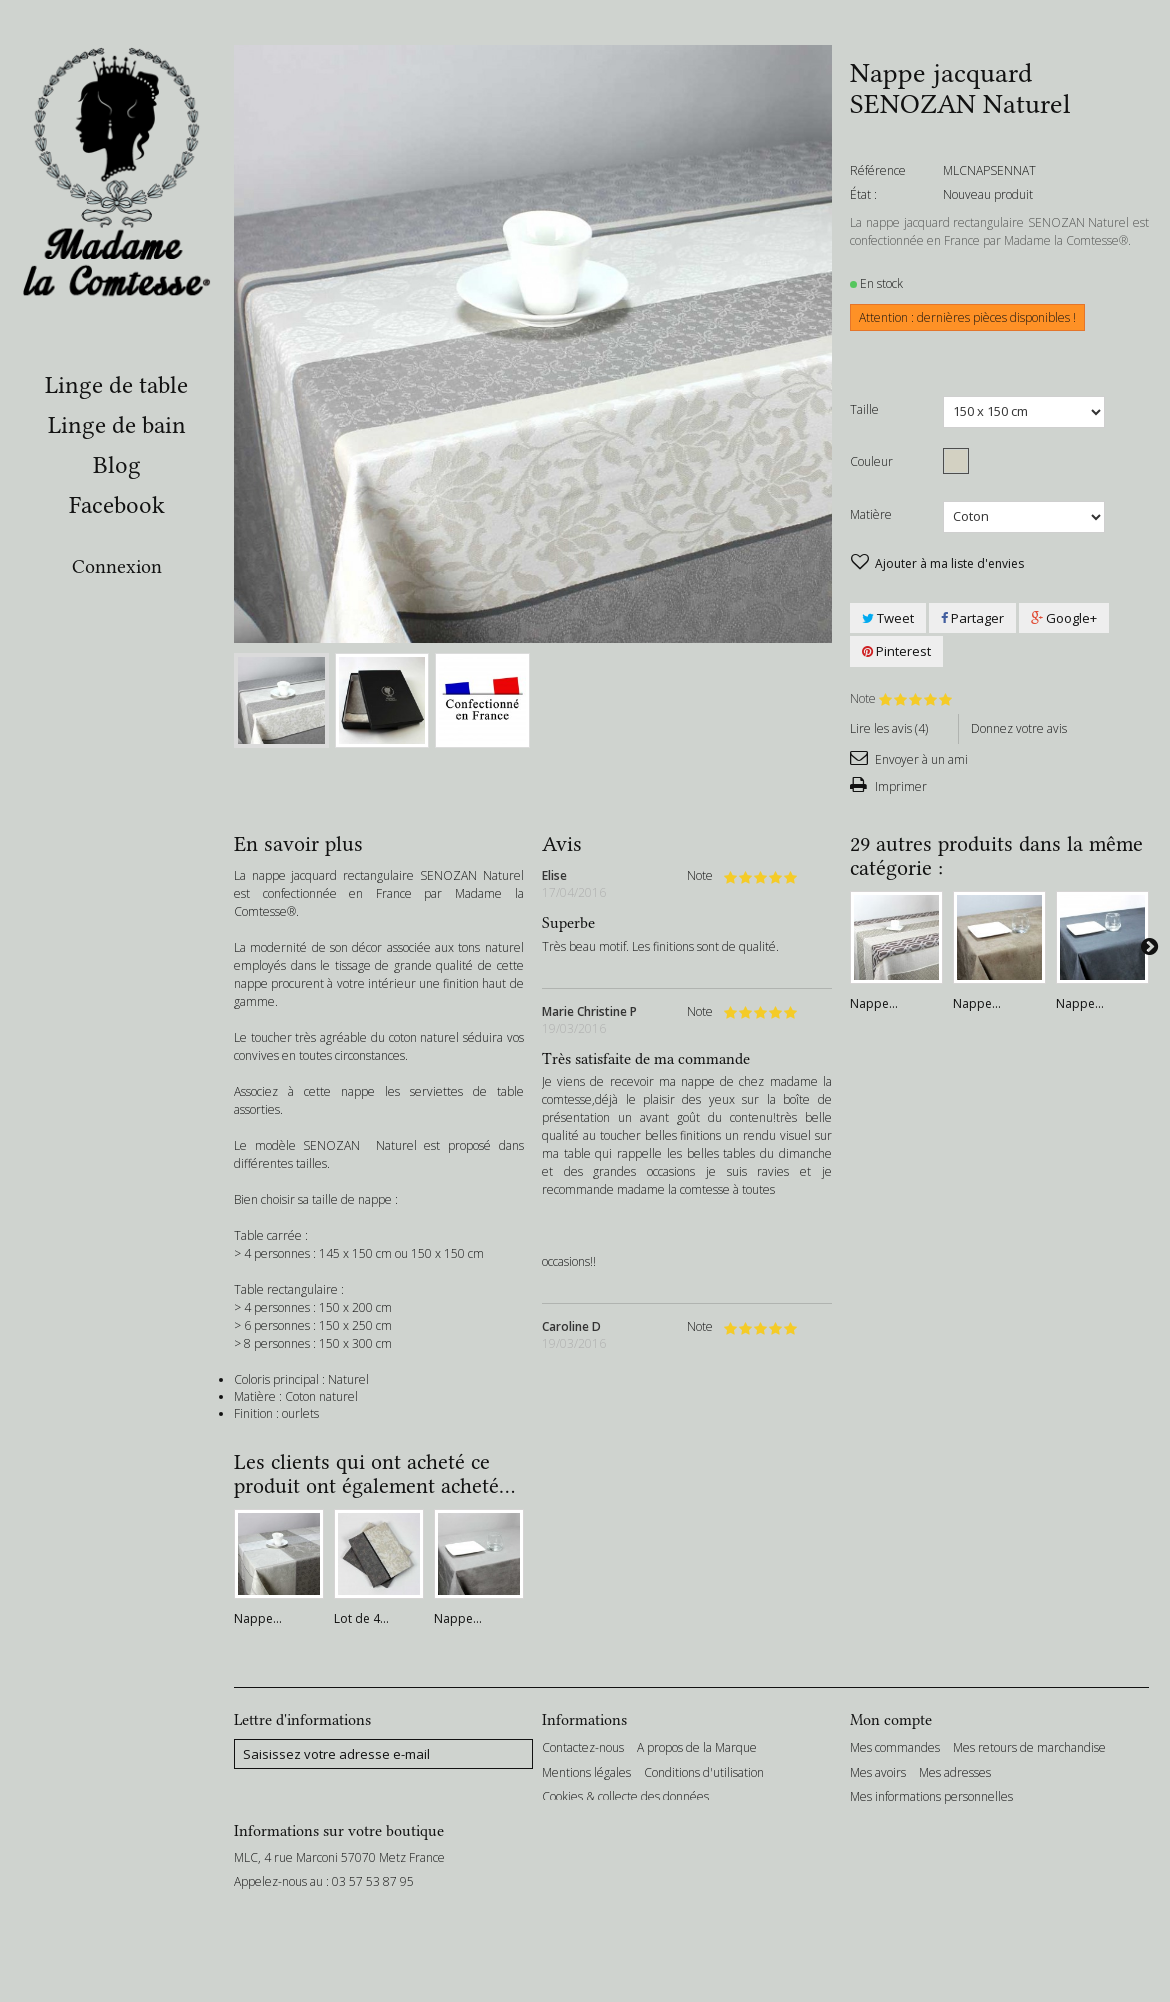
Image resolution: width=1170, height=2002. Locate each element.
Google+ (1064, 618)
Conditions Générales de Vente (625, 1822)
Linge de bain (117, 425)
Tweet (888, 618)
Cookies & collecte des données (625, 1797)
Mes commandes (895, 1748)
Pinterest (896, 651)
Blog (117, 465)
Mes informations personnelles (931, 1797)
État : (863, 194)
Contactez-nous (583, 1748)
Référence (878, 170)
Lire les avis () (889, 728)
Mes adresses (955, 1773)
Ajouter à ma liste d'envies (948, 563)
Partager (972, 618)
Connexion (117, 566)
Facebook (117, 505)
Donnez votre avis (1019, 728)
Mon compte (891, 1720)
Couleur (873, 461)
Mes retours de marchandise (1029, 1748)
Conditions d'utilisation (704, 1773)
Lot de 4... (361, 1618)
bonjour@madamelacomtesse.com (368, 1946)
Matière (872, 514)
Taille (866, 409)
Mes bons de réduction (910, 1822)
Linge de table (116, 385)
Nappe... (874, 1003)
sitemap (743, 1822)
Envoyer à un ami (920, 759)
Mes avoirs (878, 1773)
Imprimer (899, 786)
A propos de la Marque (697, 1748)
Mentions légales (586, 1773)
